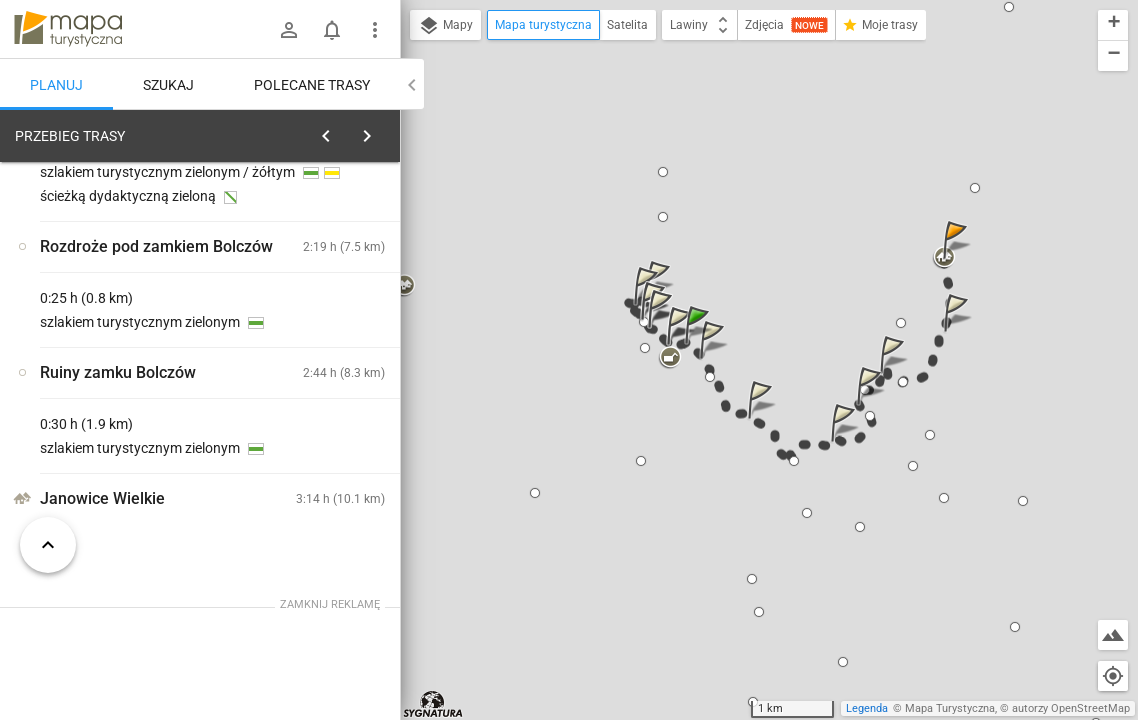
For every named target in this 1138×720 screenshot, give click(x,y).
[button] (700, 344)
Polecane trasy (312, 85)
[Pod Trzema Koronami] (120, 443)
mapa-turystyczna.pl (68, 29)
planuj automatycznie (321, 276)
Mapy (445, 26)
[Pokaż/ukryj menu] (375, 30)
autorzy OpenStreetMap (1071, 708)
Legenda (867, 708)
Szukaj (168, 85)
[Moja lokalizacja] (1113, 676)
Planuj (56, 85)
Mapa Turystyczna (950, 708)
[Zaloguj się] (289, 30)
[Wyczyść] (378, 131)
